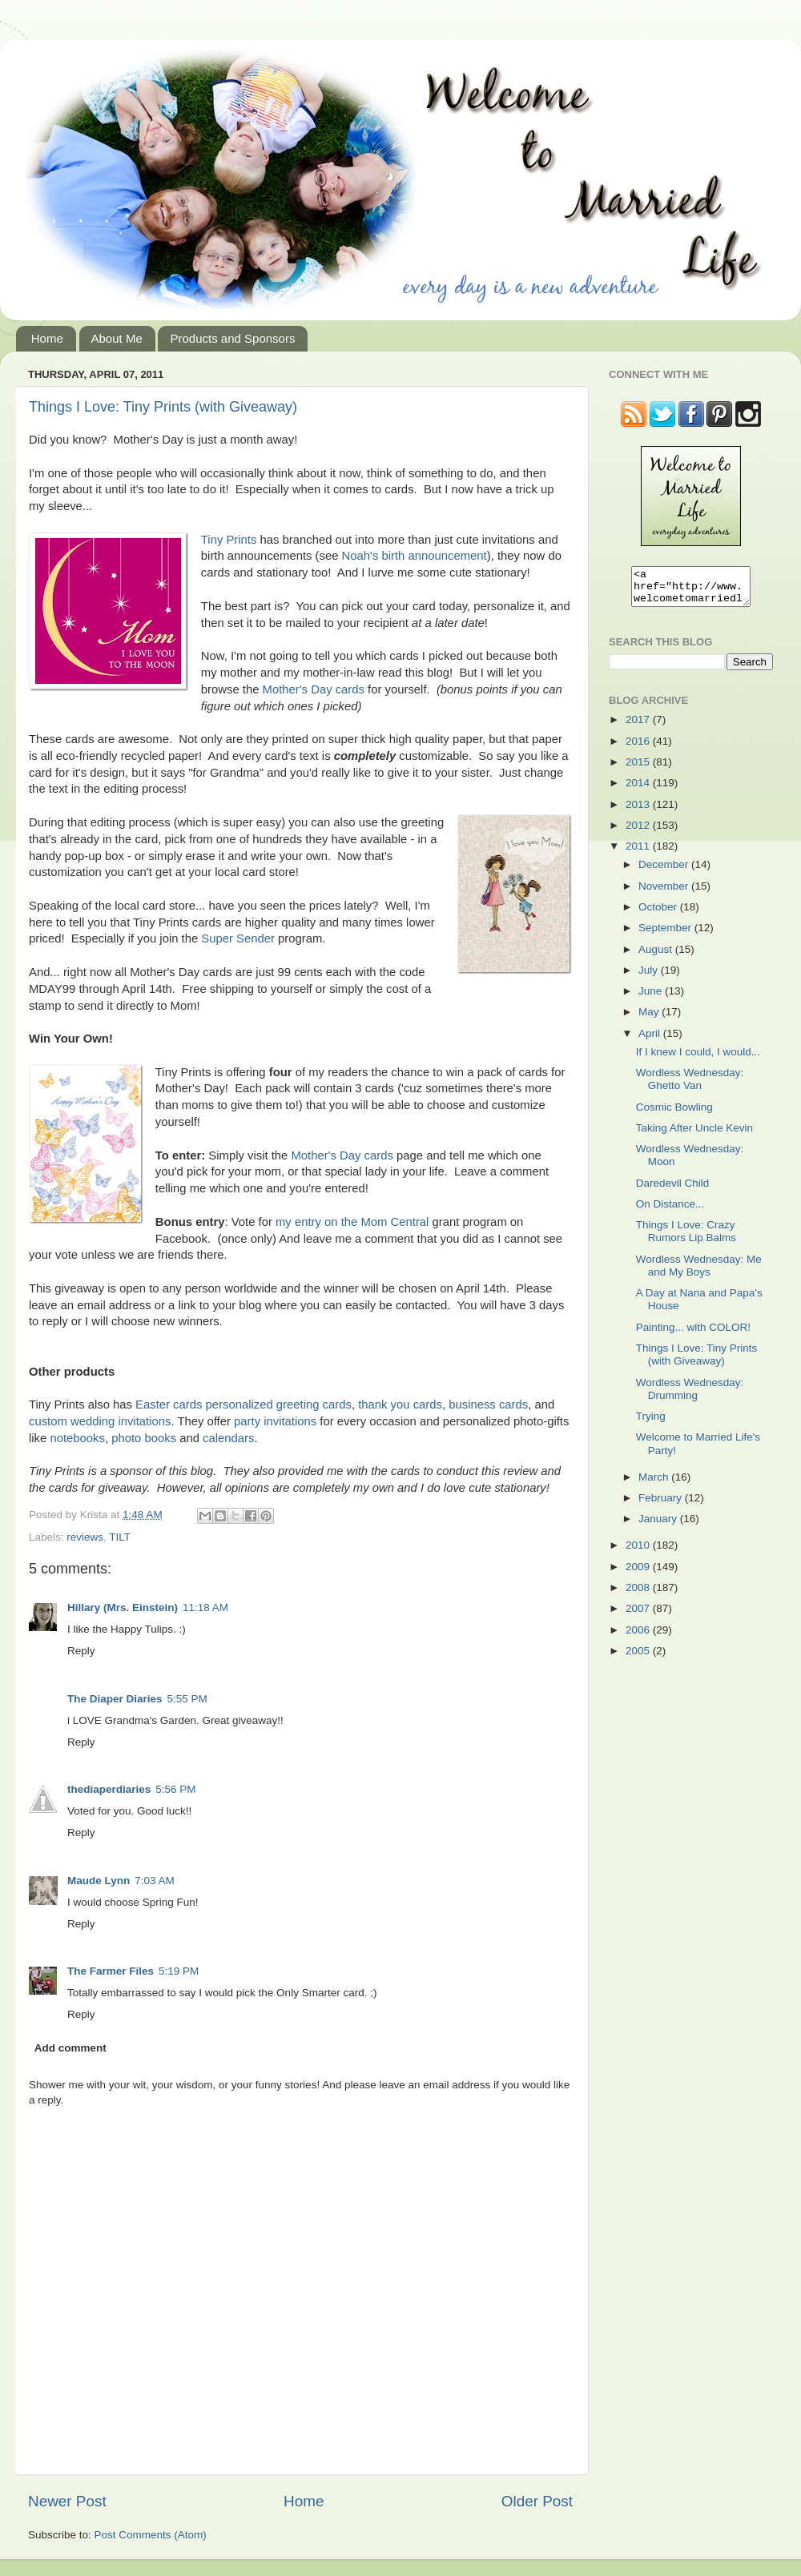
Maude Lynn (98, 1881)
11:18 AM (205, 1607)
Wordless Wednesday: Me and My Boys (699, 1272)
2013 (639, 812)
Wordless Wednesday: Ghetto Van (690, 1086)
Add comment (70, 2048)
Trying (651, 1423)
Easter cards (168, 1404)
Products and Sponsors (232, 338)
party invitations (275, 1421)
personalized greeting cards (279, 1404)
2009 (639, 1574)
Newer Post (67, 2501)
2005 (639, 1658)
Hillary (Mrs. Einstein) (122, 1607)
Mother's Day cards (313, 689)
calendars (228, 1438)
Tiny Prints (229, 539)
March (654, 1484)
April (650, 1041)
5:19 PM (179, 1971)
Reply (81, 1651)
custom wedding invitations (100, 1421)
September (666, 935)
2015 (639, 769)
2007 (639, 1615)
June (651, 998)
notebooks (77, 1438)
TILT (120, 1537)
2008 (639, 1595)
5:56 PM (175, 1789)
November (664, 893)
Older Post (537, 2501)
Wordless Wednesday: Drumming (690, 1396)
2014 (639, 790)
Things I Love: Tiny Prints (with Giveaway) (163, 407)
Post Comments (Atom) (151, 2535)
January (659, 1526)
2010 (639, 1552)
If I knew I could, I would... (698, 1059)
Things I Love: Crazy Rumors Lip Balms (686, 1238)
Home (47, 338)
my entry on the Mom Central (352, 1222)
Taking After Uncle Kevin (694, 1135)
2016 (639, 748)
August (656, 956)
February (661, 1505)
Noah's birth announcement (414, 555)
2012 (639, 832)
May (650, 1019)
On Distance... (670, 1211)
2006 (639, 1637)
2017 (639, 727)
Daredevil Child (673, 1190)
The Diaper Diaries (115, 1699)
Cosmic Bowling (674, 1114)
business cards (488, 1404)
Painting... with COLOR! (693, 1334)
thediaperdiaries (109, 1789)
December (664, 872)
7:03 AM (155, 1881)
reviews (84, 1537)
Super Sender (238, 938)
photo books (143, 1438)
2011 (639, 853)
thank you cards (400, 1404)
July (649, 977)
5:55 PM (187, 1699)
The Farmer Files (110, 1971)
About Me (117, 338)
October (659, 914)
